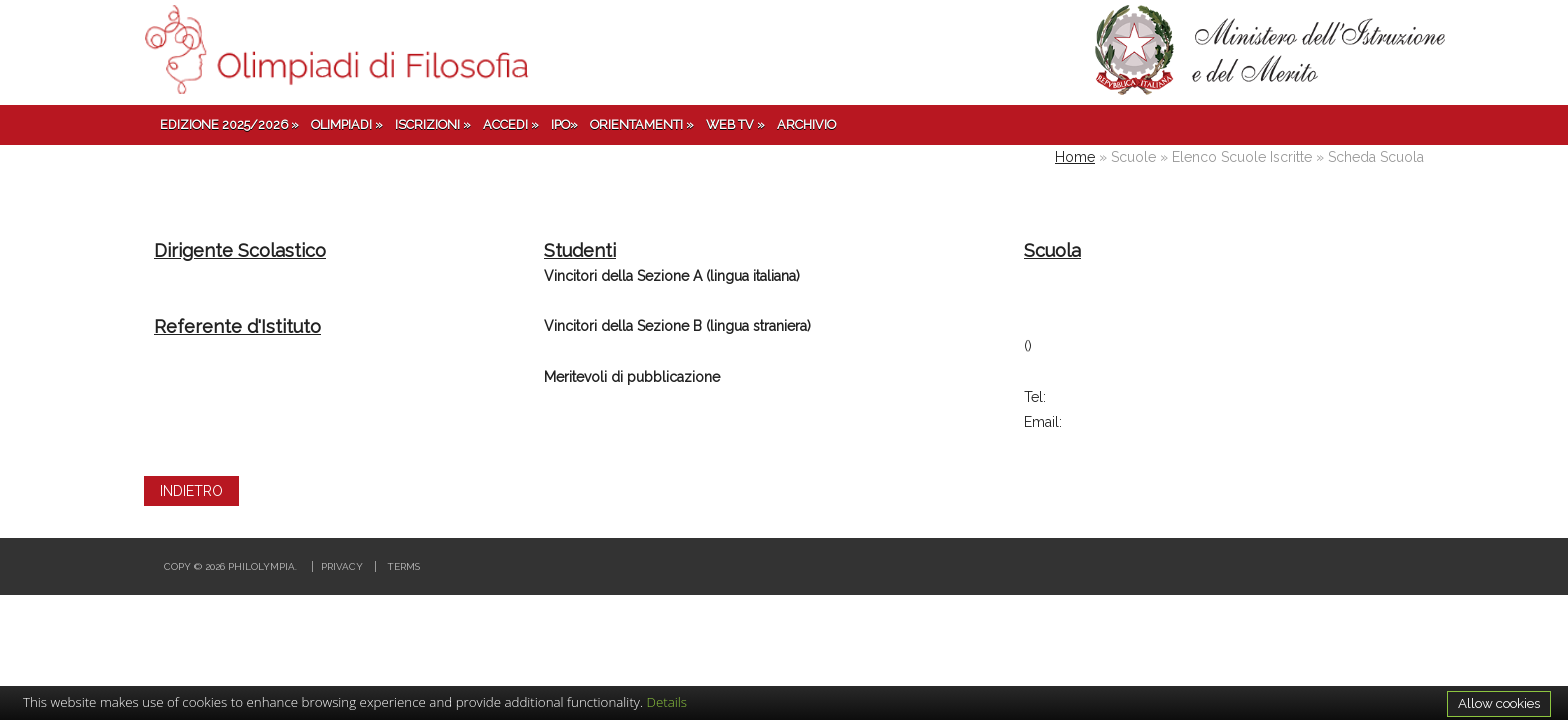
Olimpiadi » (347, 124)
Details (667, 702)
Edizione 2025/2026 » (229, 124)
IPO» (564, 124)
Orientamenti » (642, 124)
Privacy (342, 566)
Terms (403, 566)
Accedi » (511, 124)
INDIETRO (191, 491)
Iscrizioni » (433, 124)
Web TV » (735, 124)
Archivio (806, 124)
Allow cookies (1499, 703)
